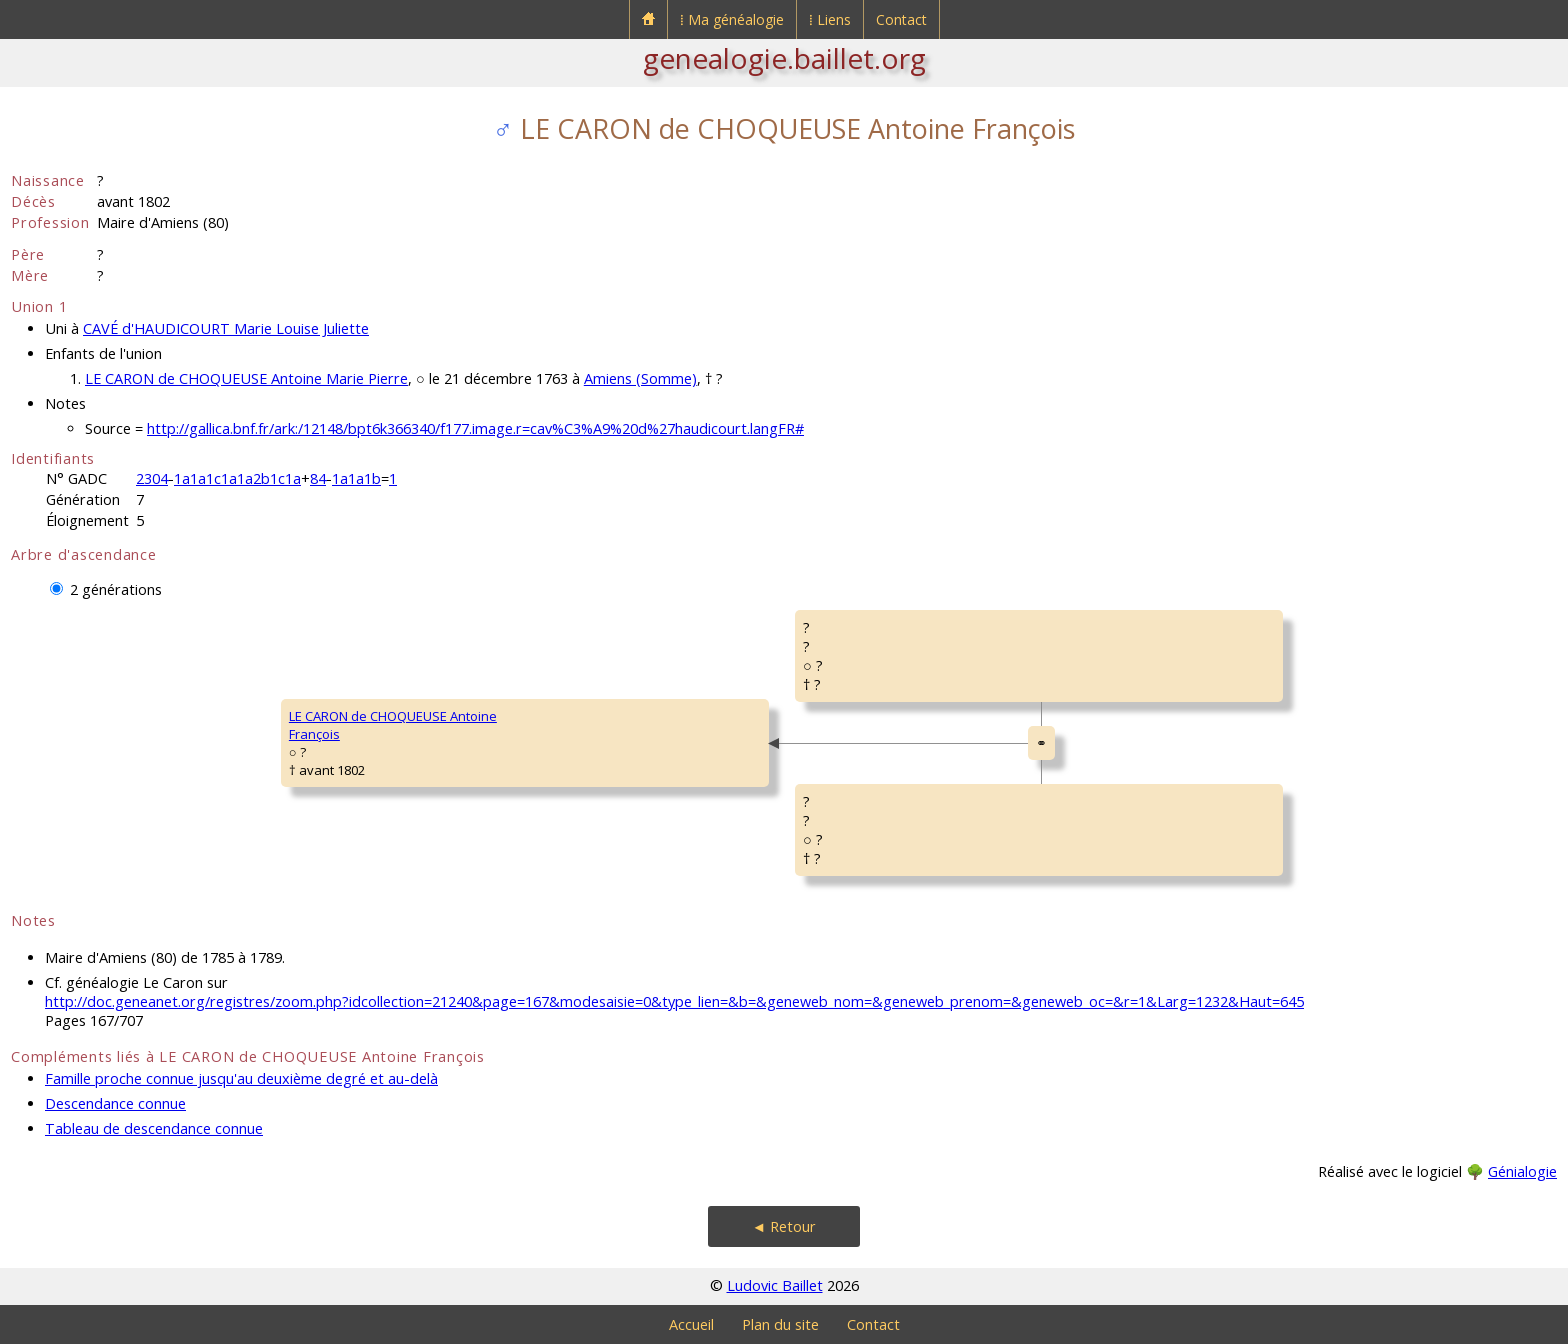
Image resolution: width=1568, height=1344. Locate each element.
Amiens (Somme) (640, 378)
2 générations (116, 589)
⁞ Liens (830, 19)
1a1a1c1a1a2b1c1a (237, 478)
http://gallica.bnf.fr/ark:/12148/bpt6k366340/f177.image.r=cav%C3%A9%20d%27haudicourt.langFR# (475, 428)
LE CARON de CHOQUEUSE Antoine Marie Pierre (246, 378)
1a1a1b (356, 478)
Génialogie (1522, 1171)
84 (318, 478)
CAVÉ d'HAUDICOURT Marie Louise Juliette (226, 328)
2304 (152, 478)
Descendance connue (115, 1103)
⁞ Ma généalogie (732, 19)
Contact (901, 19)
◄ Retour (784, 1226)
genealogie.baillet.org (784, 58)
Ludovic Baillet (775, 1285)
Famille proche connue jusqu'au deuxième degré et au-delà (241, 1078)
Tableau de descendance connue (154, 1128)
